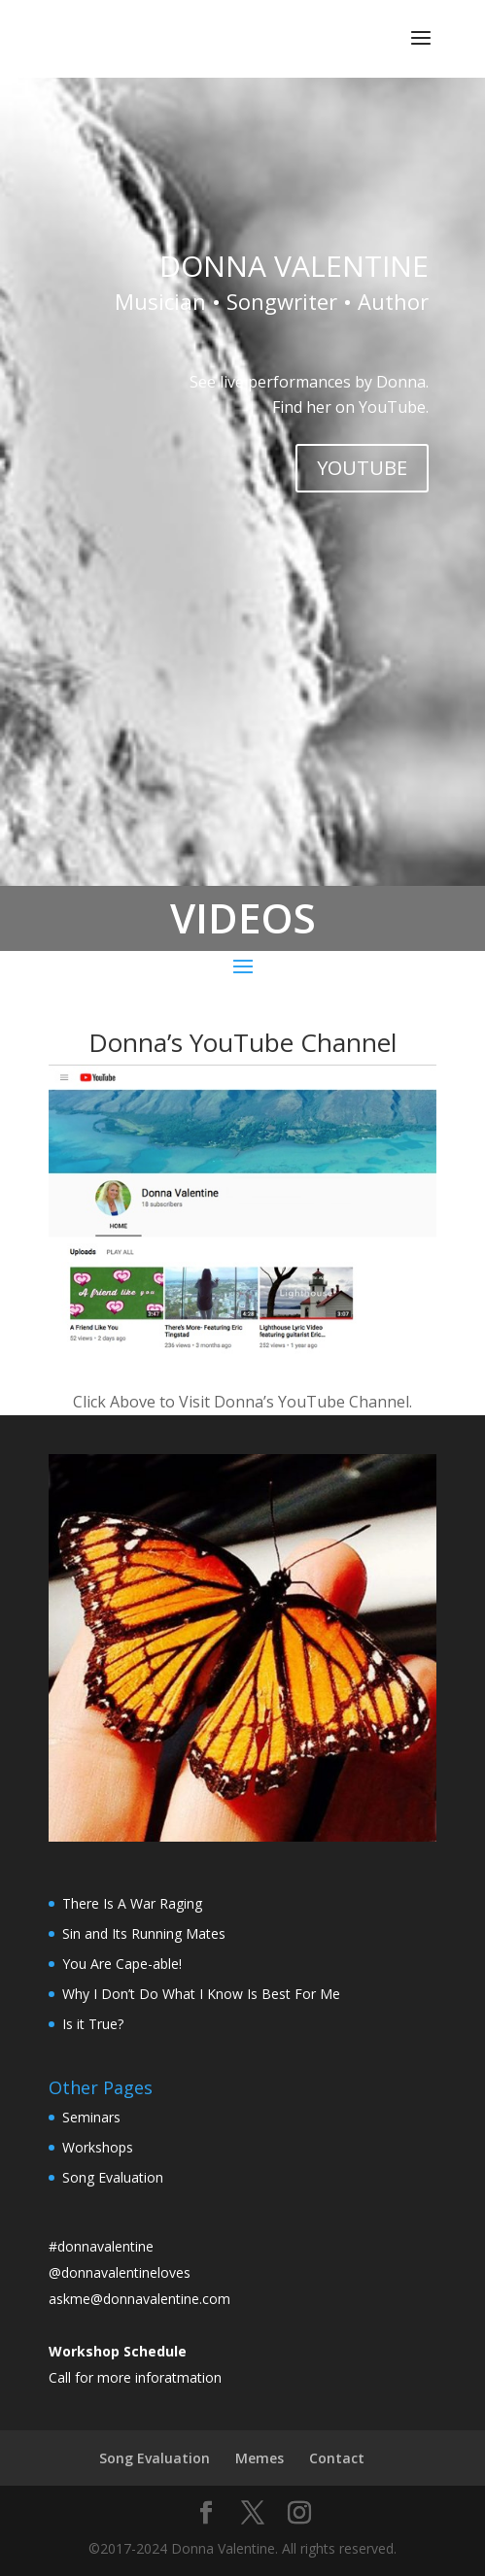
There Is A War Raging (132, 1903)
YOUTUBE (362, 468)
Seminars (91, 2117)
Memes (259, 2458)
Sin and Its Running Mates (143, 1933)
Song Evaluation (112, 2177)
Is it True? (92, 2024)
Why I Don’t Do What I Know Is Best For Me (201, 1993)
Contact (336, 2458)
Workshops (97, 2147)
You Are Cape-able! (122, 1963)
